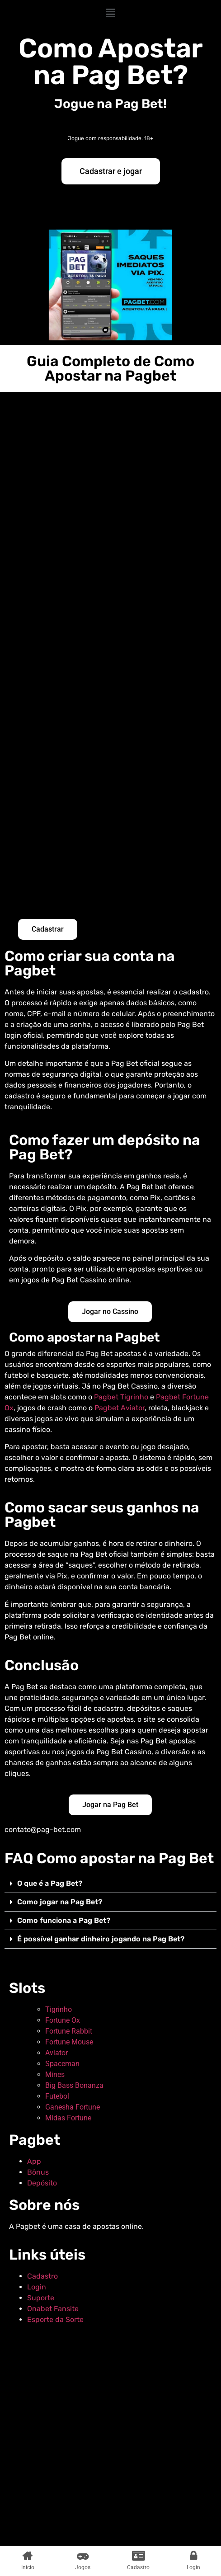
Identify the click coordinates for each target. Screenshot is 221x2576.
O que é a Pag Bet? (49, 1883)
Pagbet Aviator (119, 1407)
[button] (110, 13)
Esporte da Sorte (55, 2319)
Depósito (42, 2183)
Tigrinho (58, 2009)
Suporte (40, 2297)
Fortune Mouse (69, 2042)
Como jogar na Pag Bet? (59, 1902)
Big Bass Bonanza (74, 2085)
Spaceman (62, 2063)
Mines (55, 2074)
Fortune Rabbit (68, 2031)
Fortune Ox (62, 2020)
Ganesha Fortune (72, 2107)
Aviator (56, 2053)
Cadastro (42, 2276)
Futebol (57, 2096)
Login (36, 2287)
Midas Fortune (68, 2118)
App (34, 2161)
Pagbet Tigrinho (121, 1397)
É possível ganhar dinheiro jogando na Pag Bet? (100, 1939)
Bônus (38, 2172)
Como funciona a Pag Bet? (63, 1920)
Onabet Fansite (53, 2308)
